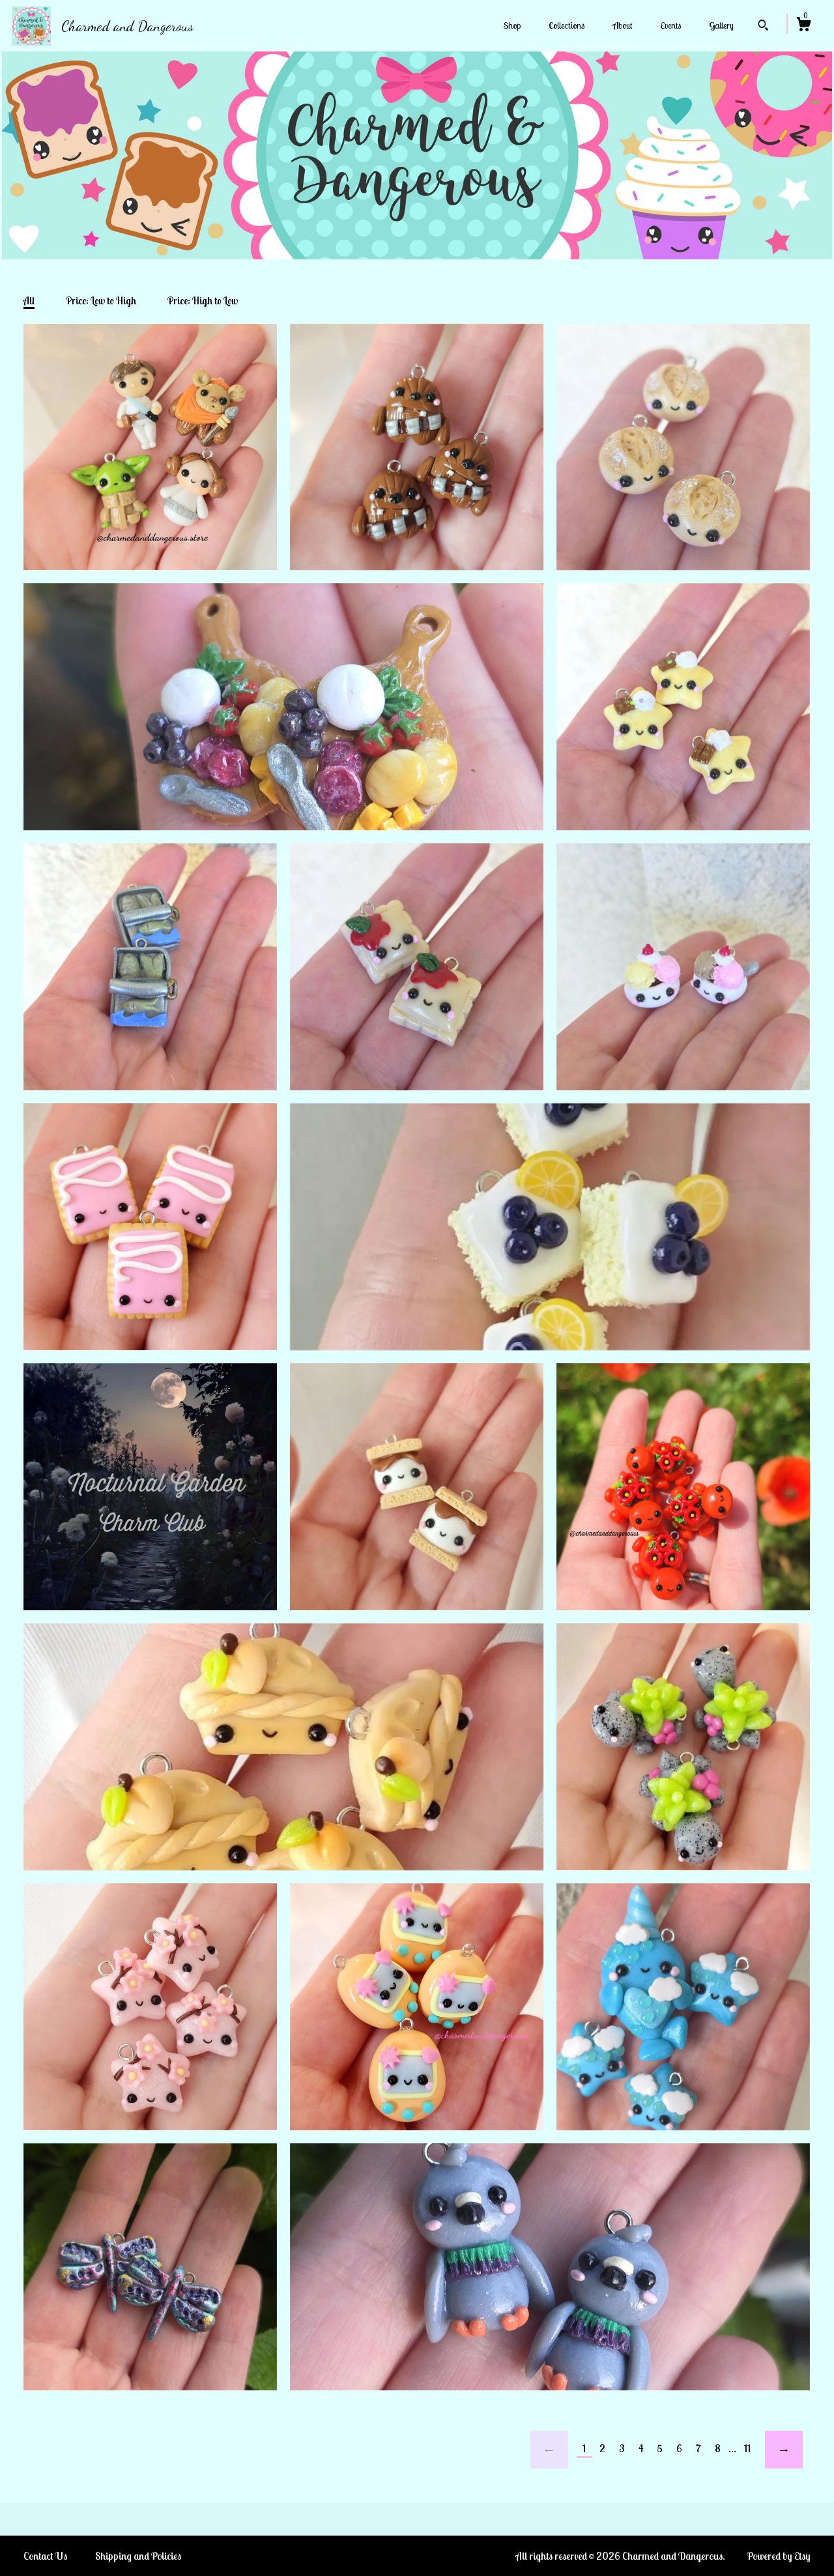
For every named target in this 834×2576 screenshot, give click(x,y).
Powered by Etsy (779, 2555)
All (29, 301)
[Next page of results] (784, 2449)
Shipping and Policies (138, 2555)
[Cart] (803, 26)
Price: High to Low (202, 301)
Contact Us (45, 2555)
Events (670, 25)
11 (747, 2448)
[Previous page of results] (549, 2449)
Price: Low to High (101, 301)
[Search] (763, 27)
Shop (512, 25)
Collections (566, 25)
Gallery (721, 25)
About (622, 25)
